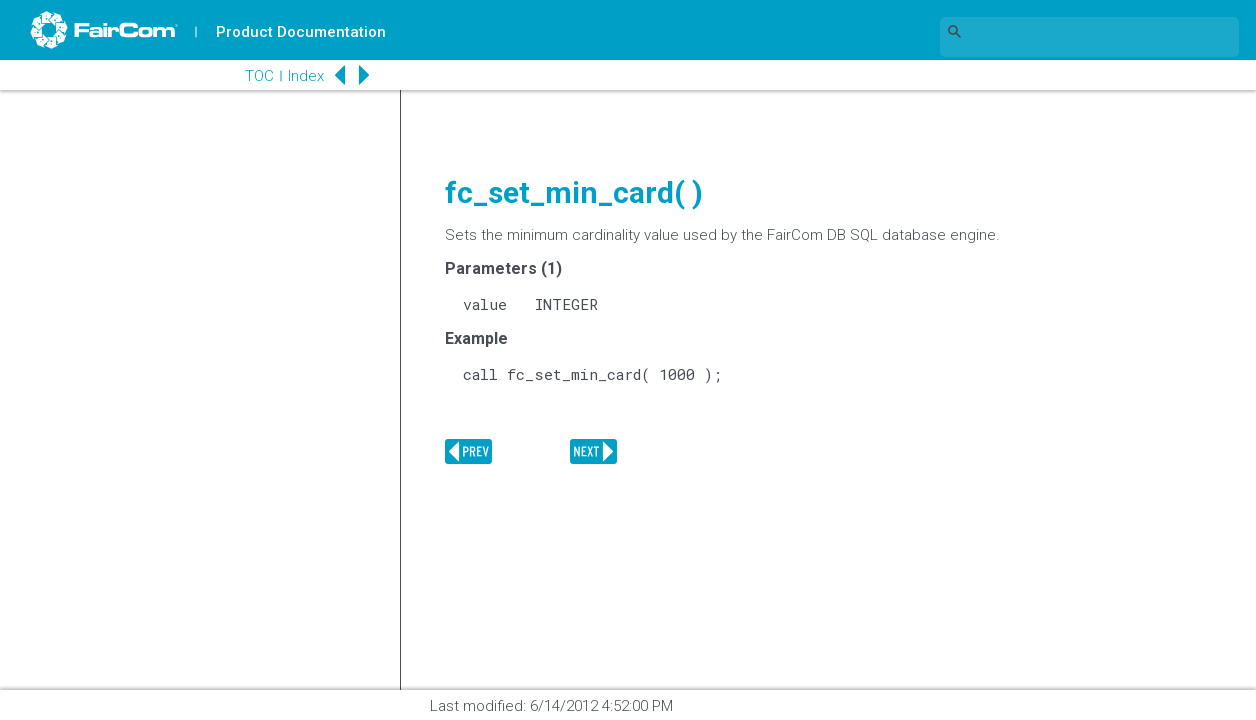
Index (306, 76)
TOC (259, 76)
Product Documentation (301, 32)
